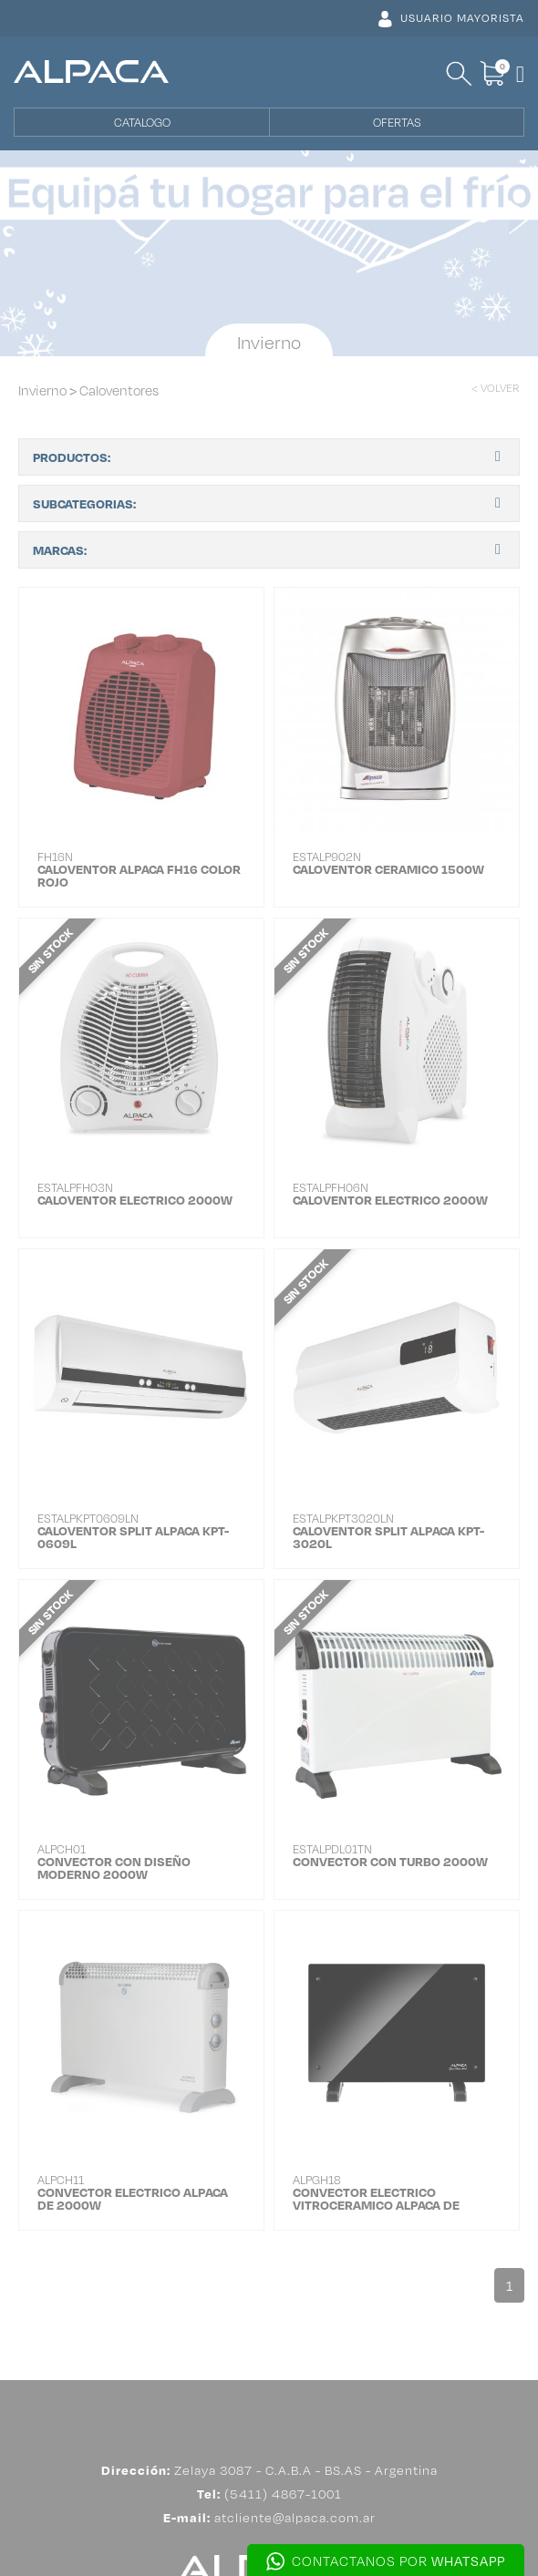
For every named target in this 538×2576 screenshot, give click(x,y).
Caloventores (119, 390)
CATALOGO (142, 122)
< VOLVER (495, 388)
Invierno (42, 390)
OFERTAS (397, 122)
